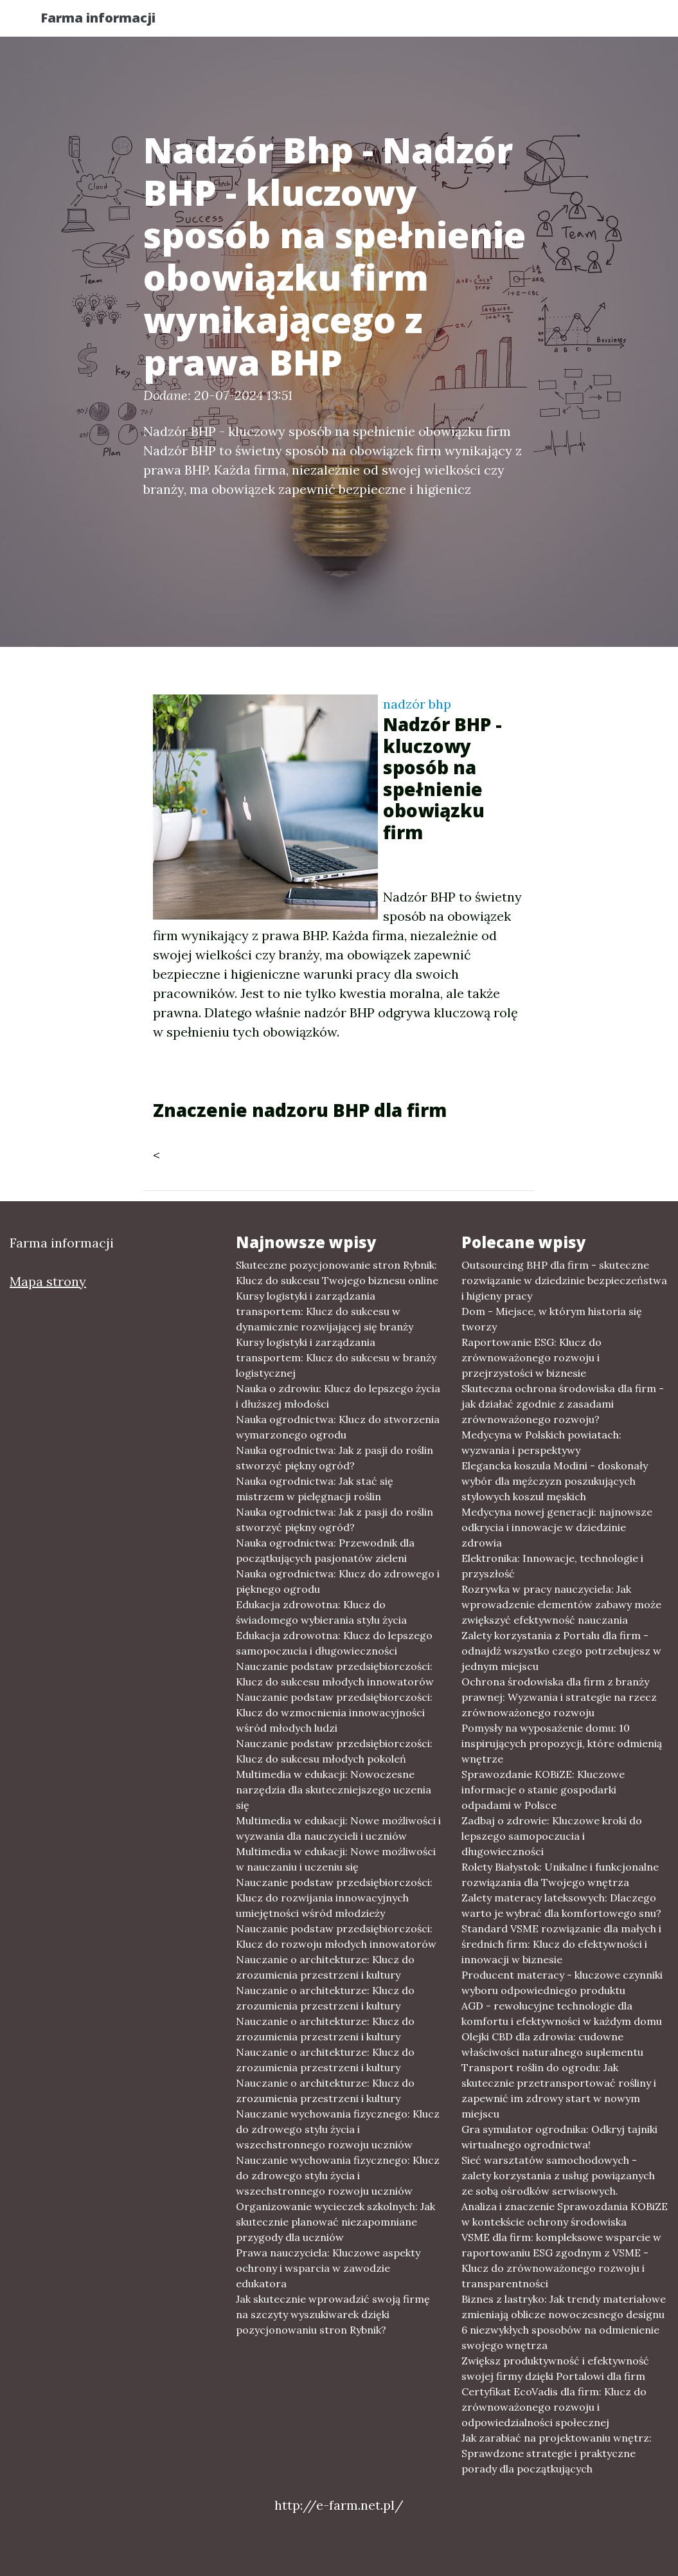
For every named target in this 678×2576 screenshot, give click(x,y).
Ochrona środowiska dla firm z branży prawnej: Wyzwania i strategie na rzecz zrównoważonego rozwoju (559, 1697)
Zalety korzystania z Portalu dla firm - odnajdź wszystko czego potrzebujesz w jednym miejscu (561, 1651)
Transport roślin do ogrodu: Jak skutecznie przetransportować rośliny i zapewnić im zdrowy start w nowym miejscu (558, 2090)
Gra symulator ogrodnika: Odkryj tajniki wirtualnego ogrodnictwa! (559, 2137)
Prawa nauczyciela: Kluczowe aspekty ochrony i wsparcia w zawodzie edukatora (328, 2268)
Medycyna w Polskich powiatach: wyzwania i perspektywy (541, 1442)
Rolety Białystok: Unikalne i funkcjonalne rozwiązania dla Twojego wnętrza (560, 1874)
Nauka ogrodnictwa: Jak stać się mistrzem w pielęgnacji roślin (314, 1488)
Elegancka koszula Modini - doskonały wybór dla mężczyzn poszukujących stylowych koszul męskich (554, 1481)
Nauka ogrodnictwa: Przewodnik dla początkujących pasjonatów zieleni (325, 1550)
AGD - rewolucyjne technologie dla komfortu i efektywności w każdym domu (561, 2013)
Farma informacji (110, 21)
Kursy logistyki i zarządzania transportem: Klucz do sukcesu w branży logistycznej (336, 1357)
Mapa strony (48, 1281)
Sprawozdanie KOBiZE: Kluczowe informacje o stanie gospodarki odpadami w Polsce (543, 1789)
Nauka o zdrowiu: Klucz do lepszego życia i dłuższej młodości (338, 1396)
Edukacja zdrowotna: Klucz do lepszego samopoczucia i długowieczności (334, 1643)
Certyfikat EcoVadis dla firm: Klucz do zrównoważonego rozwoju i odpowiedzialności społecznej (554, 2407)
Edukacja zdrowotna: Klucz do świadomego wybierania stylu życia (321, 1612)
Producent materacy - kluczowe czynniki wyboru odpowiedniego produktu (562, 1982)
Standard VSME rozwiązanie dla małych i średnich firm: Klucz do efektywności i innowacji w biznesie (561, 1944)
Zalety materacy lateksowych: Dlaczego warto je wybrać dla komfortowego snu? (561, 1905)
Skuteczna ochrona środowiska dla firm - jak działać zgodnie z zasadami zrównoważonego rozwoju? (562, 1404)
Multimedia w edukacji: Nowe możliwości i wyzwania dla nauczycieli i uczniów (338, 1828)
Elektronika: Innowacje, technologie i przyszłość (552, 1566)
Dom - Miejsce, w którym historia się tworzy (551, 1319)
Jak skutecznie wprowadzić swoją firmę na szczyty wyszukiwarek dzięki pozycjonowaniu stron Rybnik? (333, 2314)
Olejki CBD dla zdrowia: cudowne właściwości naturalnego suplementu (552, 2044)
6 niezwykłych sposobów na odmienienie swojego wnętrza (560, 2337)
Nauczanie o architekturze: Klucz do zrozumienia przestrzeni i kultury (325, 1967)
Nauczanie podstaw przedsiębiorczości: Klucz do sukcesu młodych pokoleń (334, 1751)
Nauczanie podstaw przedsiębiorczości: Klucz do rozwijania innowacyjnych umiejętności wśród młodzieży (334, 1897)
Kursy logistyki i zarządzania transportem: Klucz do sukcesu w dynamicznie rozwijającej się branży (324, 1311)
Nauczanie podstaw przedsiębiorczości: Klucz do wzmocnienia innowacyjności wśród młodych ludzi (334, 1712)
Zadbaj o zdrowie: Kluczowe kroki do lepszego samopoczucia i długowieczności (551, 1836)
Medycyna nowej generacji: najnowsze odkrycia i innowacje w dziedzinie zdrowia (556, 1527)
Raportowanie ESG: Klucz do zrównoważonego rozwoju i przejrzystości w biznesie (531, 1357)
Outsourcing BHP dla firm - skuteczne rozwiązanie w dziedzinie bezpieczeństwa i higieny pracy (564, 1280)
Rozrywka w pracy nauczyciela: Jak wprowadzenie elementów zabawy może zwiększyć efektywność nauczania (561, 1604)
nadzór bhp (417, 704)
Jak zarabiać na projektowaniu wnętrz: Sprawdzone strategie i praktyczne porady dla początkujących (556, 2453)
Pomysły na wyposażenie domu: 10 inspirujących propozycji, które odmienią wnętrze (561, 1743)
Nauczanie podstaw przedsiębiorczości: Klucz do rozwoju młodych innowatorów (336, 1936)
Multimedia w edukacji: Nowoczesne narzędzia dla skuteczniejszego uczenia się (333, 1789)
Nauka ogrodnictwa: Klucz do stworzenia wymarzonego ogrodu (338, 1427)
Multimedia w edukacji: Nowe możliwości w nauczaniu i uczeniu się (336, 1859)
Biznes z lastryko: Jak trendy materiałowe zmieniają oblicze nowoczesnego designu (563, 2306)
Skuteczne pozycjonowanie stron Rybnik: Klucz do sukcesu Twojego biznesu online (337, 1272)
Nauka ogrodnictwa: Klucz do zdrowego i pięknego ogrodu (338, 1581)
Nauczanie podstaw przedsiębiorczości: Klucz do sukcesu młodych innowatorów (335, 1674)
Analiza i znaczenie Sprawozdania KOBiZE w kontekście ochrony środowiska (564, 2214)
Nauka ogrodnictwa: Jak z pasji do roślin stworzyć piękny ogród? (334, 1458)
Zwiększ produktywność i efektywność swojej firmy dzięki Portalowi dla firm (555, 2368)
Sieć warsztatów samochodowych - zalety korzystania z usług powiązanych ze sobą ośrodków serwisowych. (558, 2175)
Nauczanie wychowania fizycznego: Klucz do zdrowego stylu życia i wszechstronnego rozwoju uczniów (338, 2129)
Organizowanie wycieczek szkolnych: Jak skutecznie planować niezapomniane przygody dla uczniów (335, 2222)
